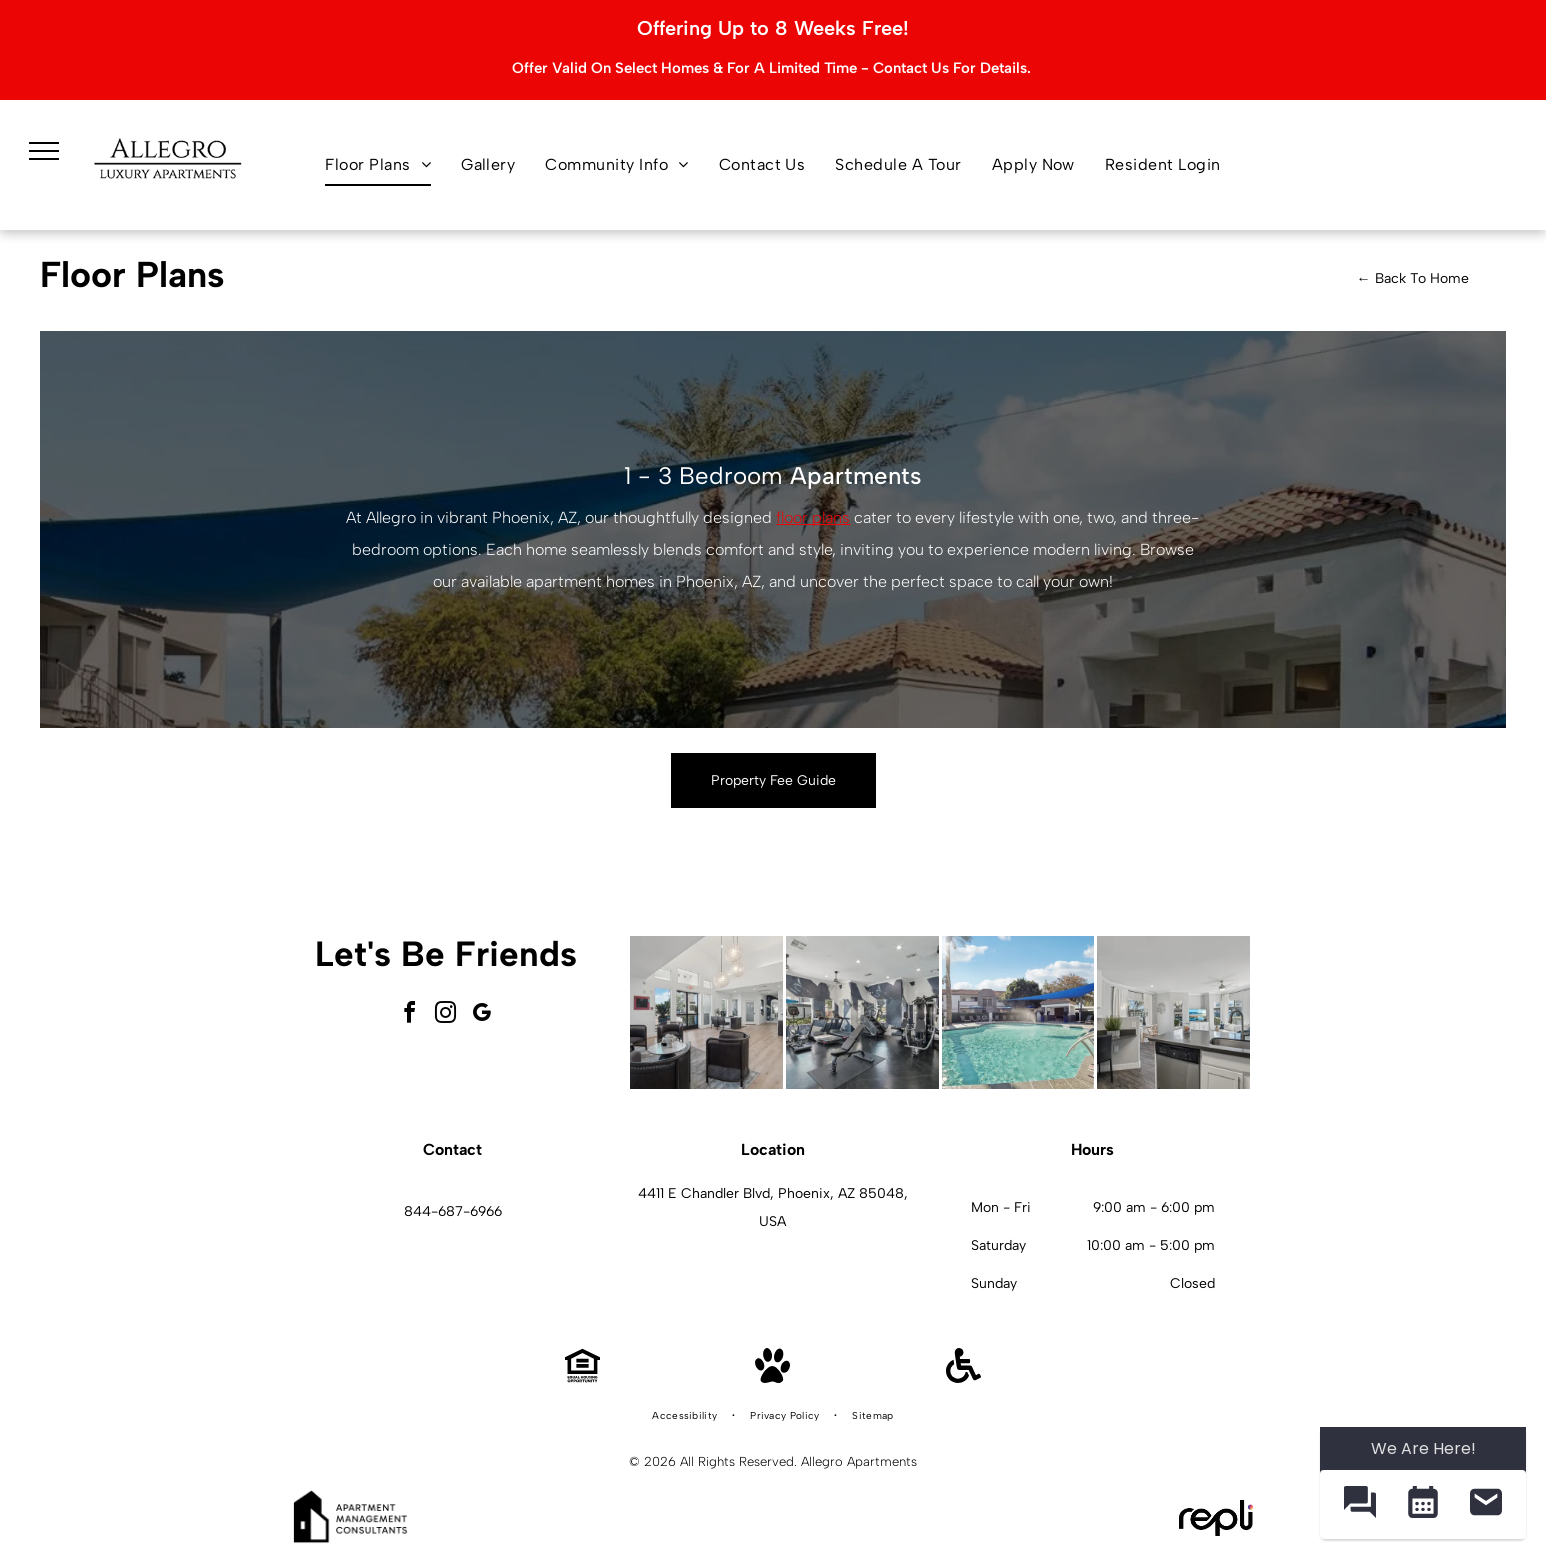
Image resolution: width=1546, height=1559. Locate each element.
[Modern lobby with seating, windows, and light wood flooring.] (706, 1012)
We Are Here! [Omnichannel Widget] (1423, 1448)
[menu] (44, 151)
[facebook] (410, 1015)
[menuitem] (378, 165)
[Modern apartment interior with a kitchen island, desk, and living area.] (1173, 1012)
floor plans (813, 517)
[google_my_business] (482, 1015)
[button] (1359, 1504)
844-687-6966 (453, 1211)
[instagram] (446, 1015)
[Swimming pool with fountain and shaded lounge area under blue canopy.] (1018, 1012)
